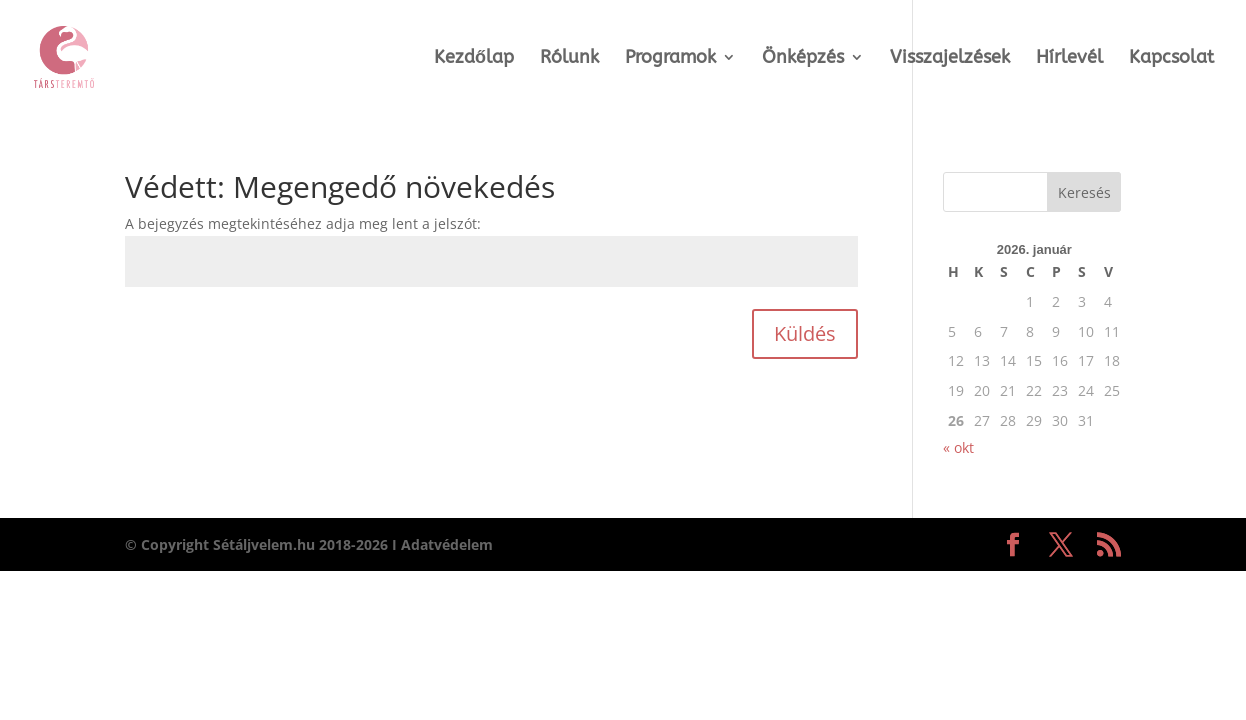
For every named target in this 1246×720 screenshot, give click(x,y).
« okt (958, 447)
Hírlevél (1069, 59)
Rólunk (569, 59)
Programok (670, 59)
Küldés (805, 333)
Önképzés (803, 59)
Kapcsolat (1171, 59)
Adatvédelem (447, 544)
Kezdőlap (474, 59)
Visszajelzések (950, 59)
